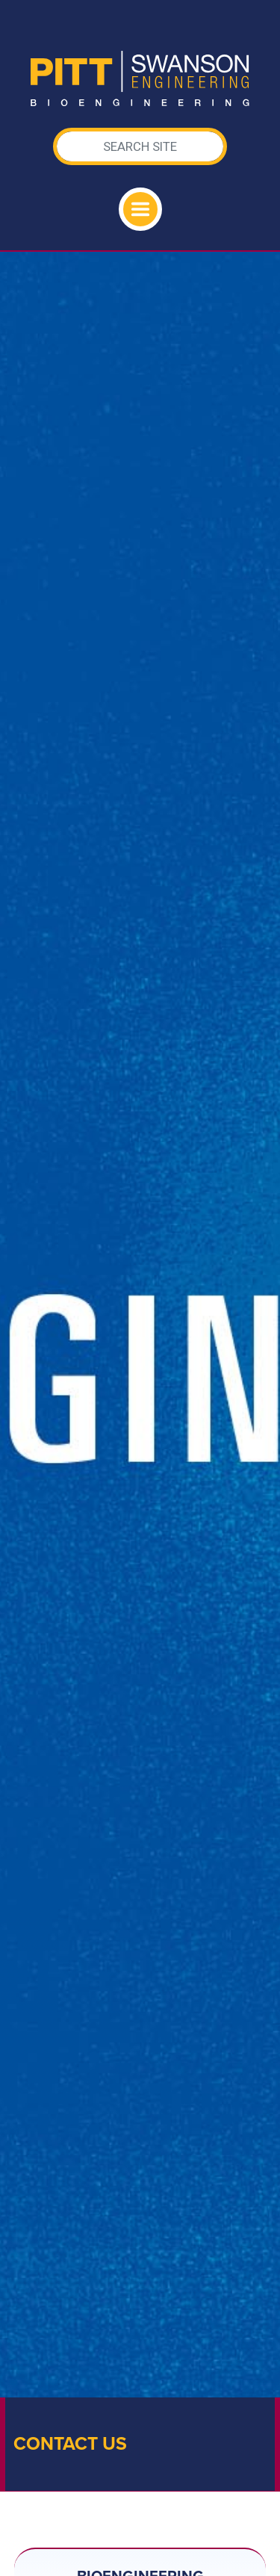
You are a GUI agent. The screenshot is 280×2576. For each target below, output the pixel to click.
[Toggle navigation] (140, 209)
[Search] (140, 146)
